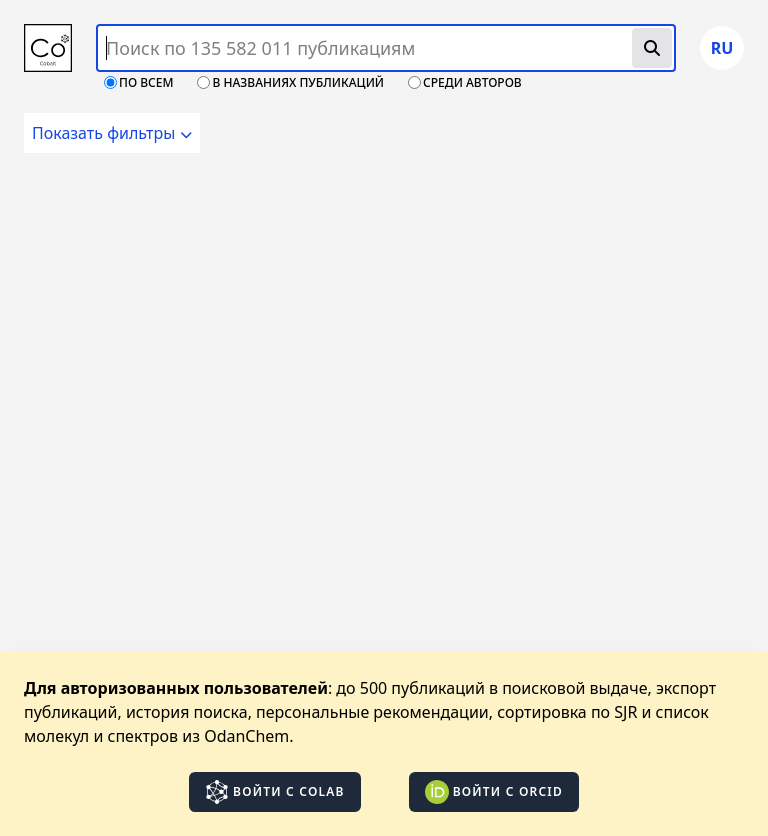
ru (722, 48)
